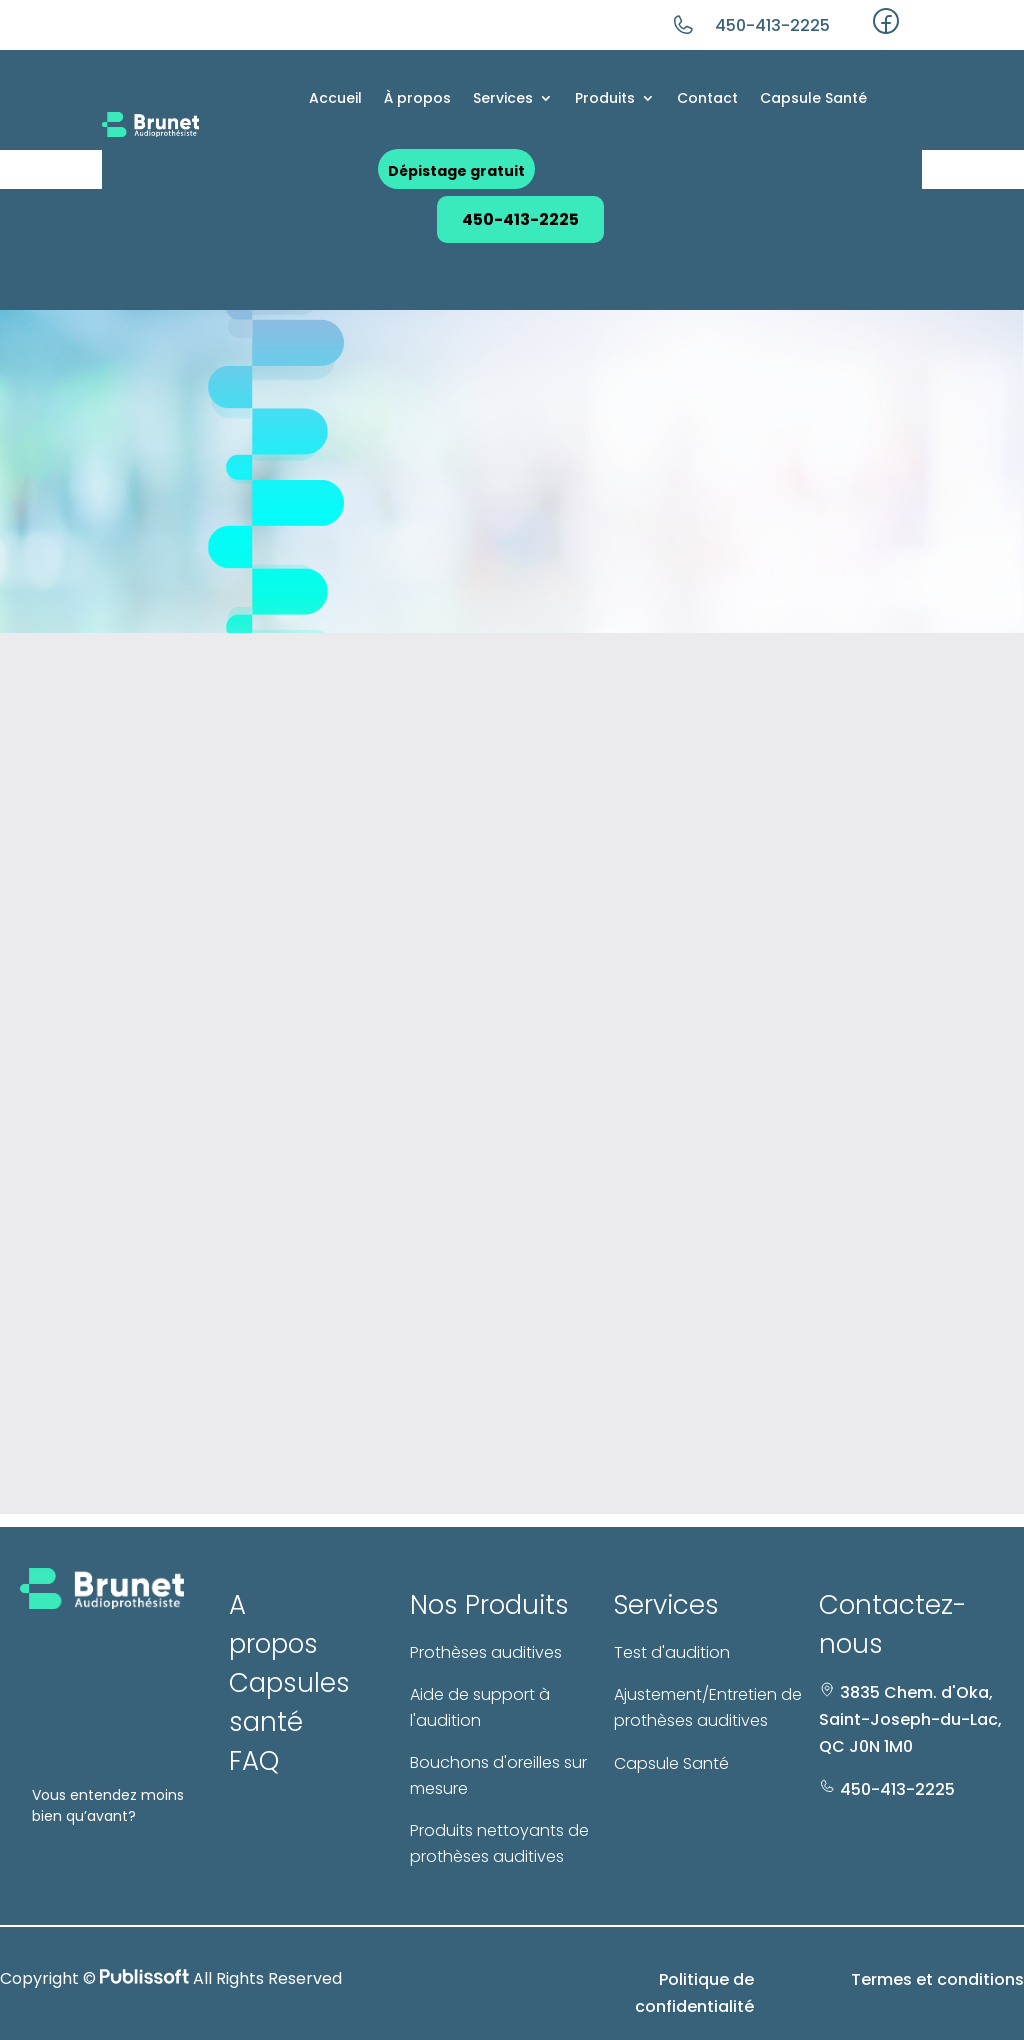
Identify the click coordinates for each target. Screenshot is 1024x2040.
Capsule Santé (813, 98)
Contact (707, 98)
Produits (605, 98)
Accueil (335, 98)
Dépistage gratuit (456, 171)
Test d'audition (672, 1652)
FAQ (254, 1761)
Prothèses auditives (486, 1652)
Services (503, 98)
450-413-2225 (772, 25)
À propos (417, 98)
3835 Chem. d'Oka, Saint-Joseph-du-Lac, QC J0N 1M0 (910, 1719)
